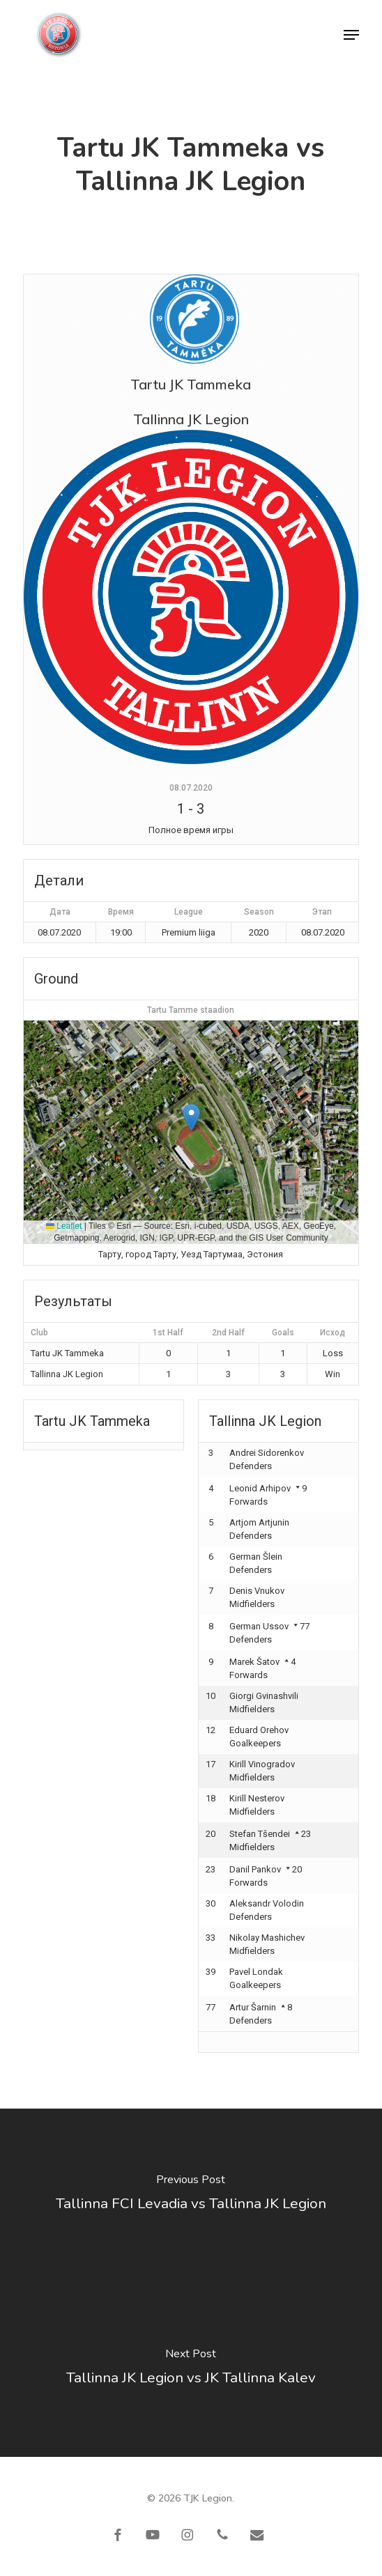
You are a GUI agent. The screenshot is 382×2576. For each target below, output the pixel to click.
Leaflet (64, 1226)
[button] (351, 35)
